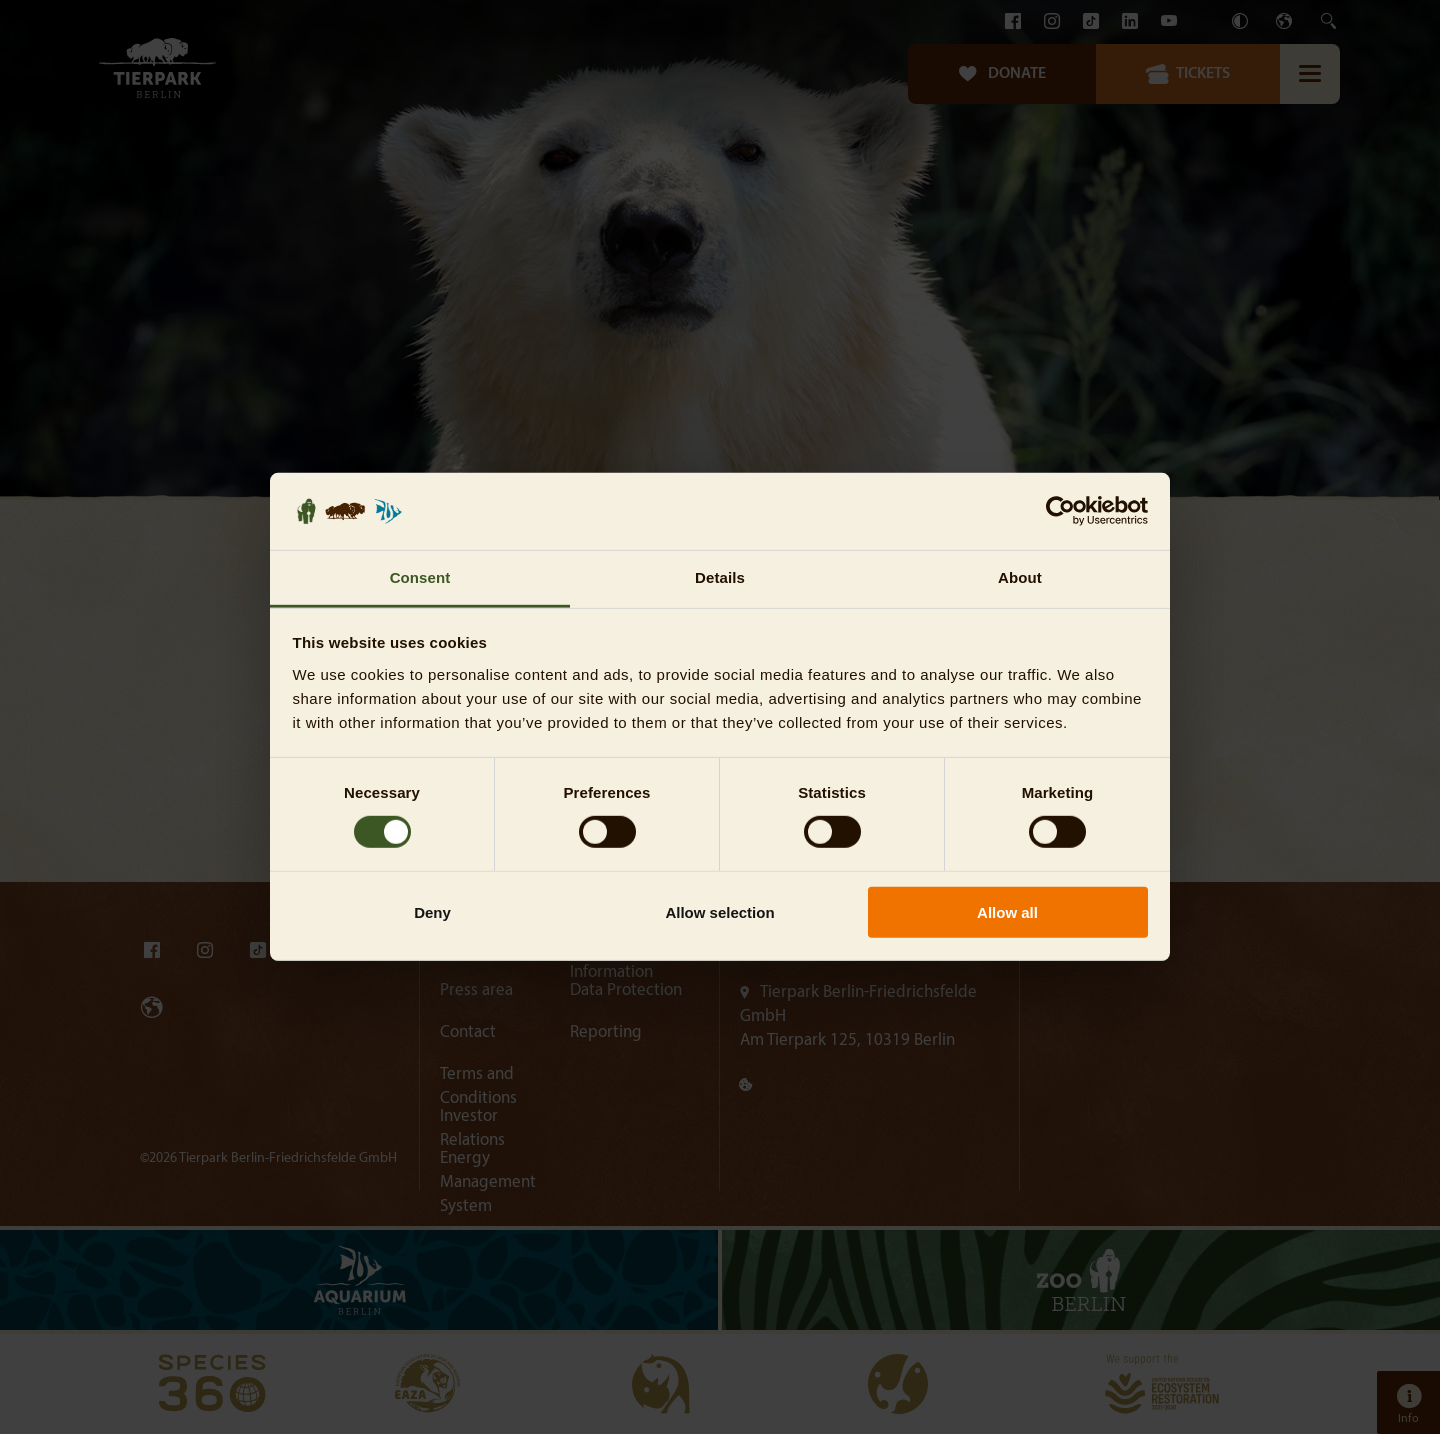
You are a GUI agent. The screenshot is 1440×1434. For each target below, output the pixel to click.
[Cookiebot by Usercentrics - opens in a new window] (1060, 511)
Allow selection (719, 911)
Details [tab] (720, 577)
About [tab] (1020, 577)
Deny (432, 911)
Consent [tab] (420, 577)
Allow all (1007, 911)
